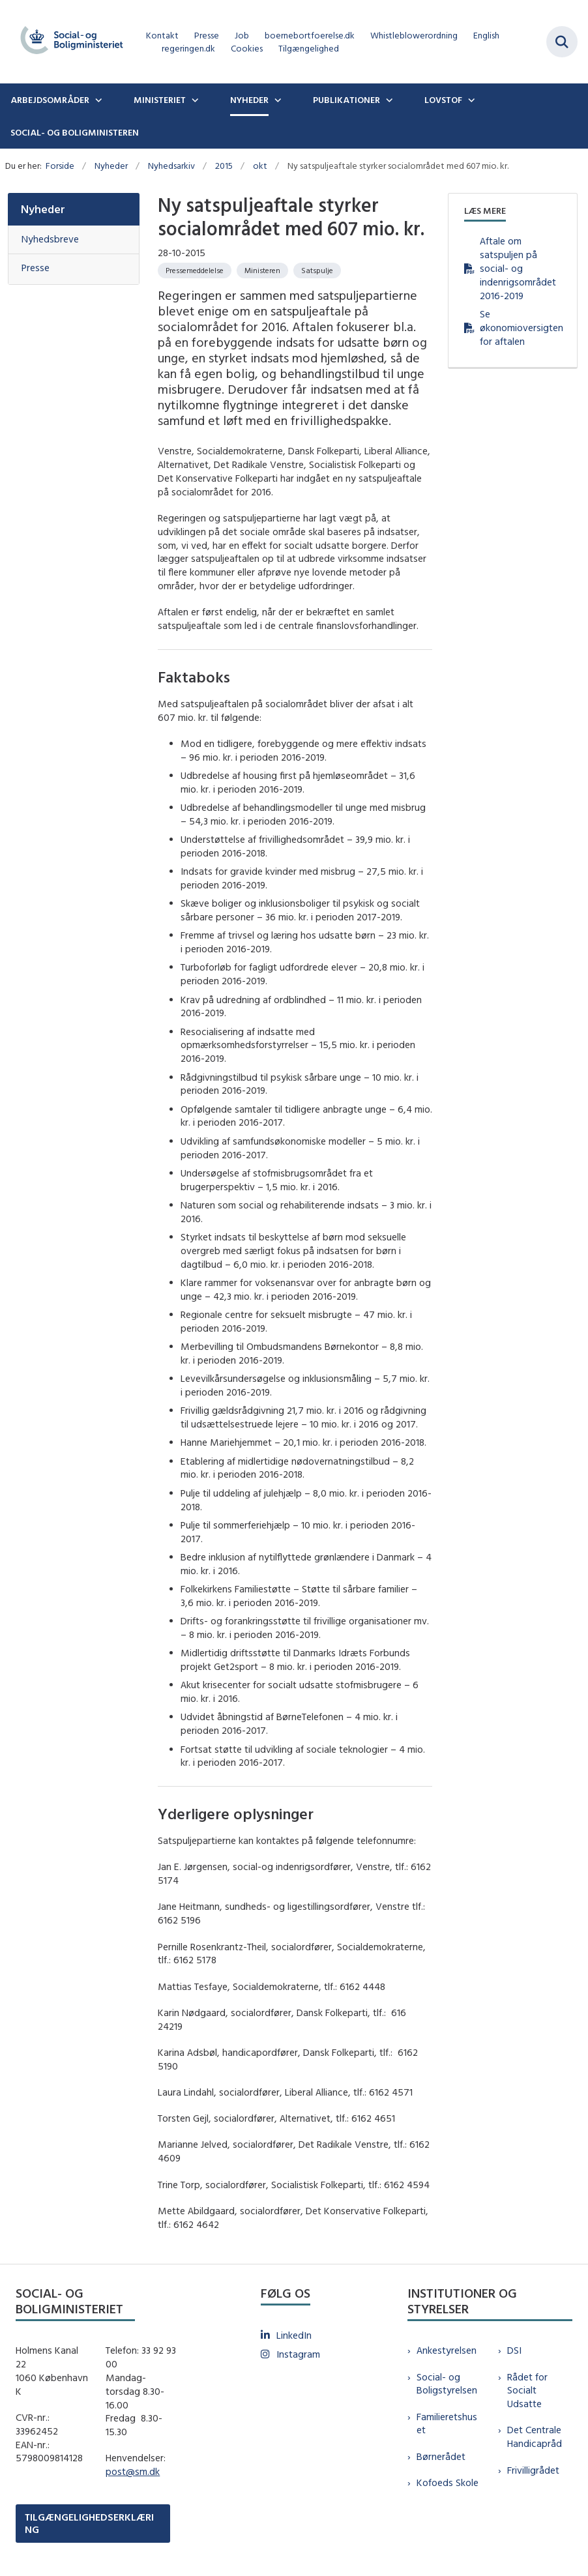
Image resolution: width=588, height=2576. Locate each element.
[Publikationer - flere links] (388, 99)
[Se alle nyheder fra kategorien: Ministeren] (262, 270)
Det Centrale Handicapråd (534, 2436)
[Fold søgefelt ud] (562, 41)
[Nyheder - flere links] (276, 99)
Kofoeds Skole (447, 2482)
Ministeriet (160, 100)
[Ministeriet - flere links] (193, 99)
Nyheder (249, 100)
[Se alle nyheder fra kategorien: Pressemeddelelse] (194, 270)
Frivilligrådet (533, 2470)
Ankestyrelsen (447, 2350)
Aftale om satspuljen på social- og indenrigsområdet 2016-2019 (518, 268)
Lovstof (443, 100)
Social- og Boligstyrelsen (447, 2384)
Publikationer (346, 100)
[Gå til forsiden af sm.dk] (68, 42)
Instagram (298, 2354)
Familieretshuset (447, 2423)
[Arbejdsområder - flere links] (97, 99)
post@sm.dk (133, 2471)
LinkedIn (294, 2335)
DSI (514, 2350)
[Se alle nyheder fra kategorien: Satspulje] (317, 270)
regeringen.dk (188, 48)
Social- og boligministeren (74, 132)
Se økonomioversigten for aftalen (520, 327)
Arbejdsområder (49, 100)
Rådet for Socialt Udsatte (527, 2390)
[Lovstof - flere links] (470, 99)
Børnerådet (441, 2456)
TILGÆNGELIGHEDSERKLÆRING (89, 2523)
